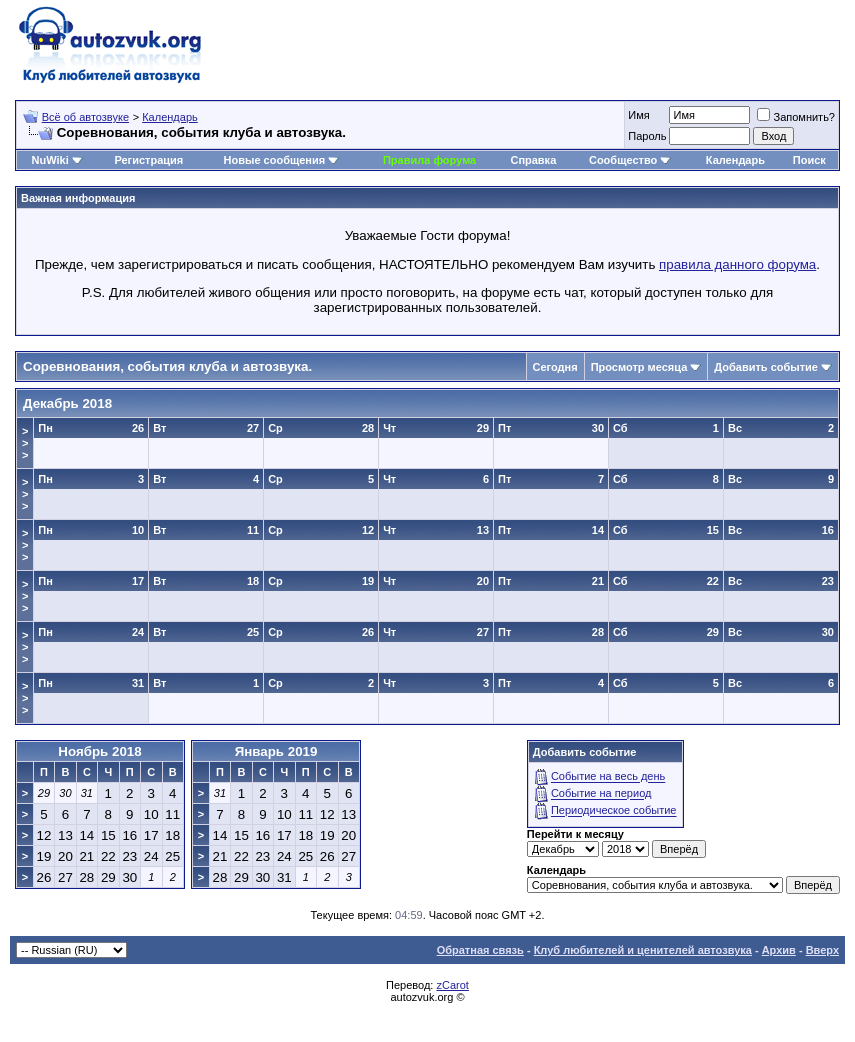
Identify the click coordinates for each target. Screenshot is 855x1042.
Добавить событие (766, 367)
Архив (779, 950)
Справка (533, 160)
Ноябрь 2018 (99, 751)
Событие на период (601, 794)
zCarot (452, 985)
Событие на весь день (608, 777)
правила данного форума (737, 264)
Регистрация (148, 160)
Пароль (647, 136)
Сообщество (630, 160)
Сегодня (555, 367)
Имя (638, 115)
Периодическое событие (614, 811)
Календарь (170, 117)
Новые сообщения (275, 160)
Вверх (822, 950)
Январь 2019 (276, 751)
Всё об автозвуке (85, 117)
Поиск (809, 160)
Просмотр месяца (639, 367)
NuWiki (50, 160)
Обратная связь (480, 950)
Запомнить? (796, 117)
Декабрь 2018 (67, 403)
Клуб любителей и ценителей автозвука (643, 950)
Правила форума (429, 160)
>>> (25, 443)
